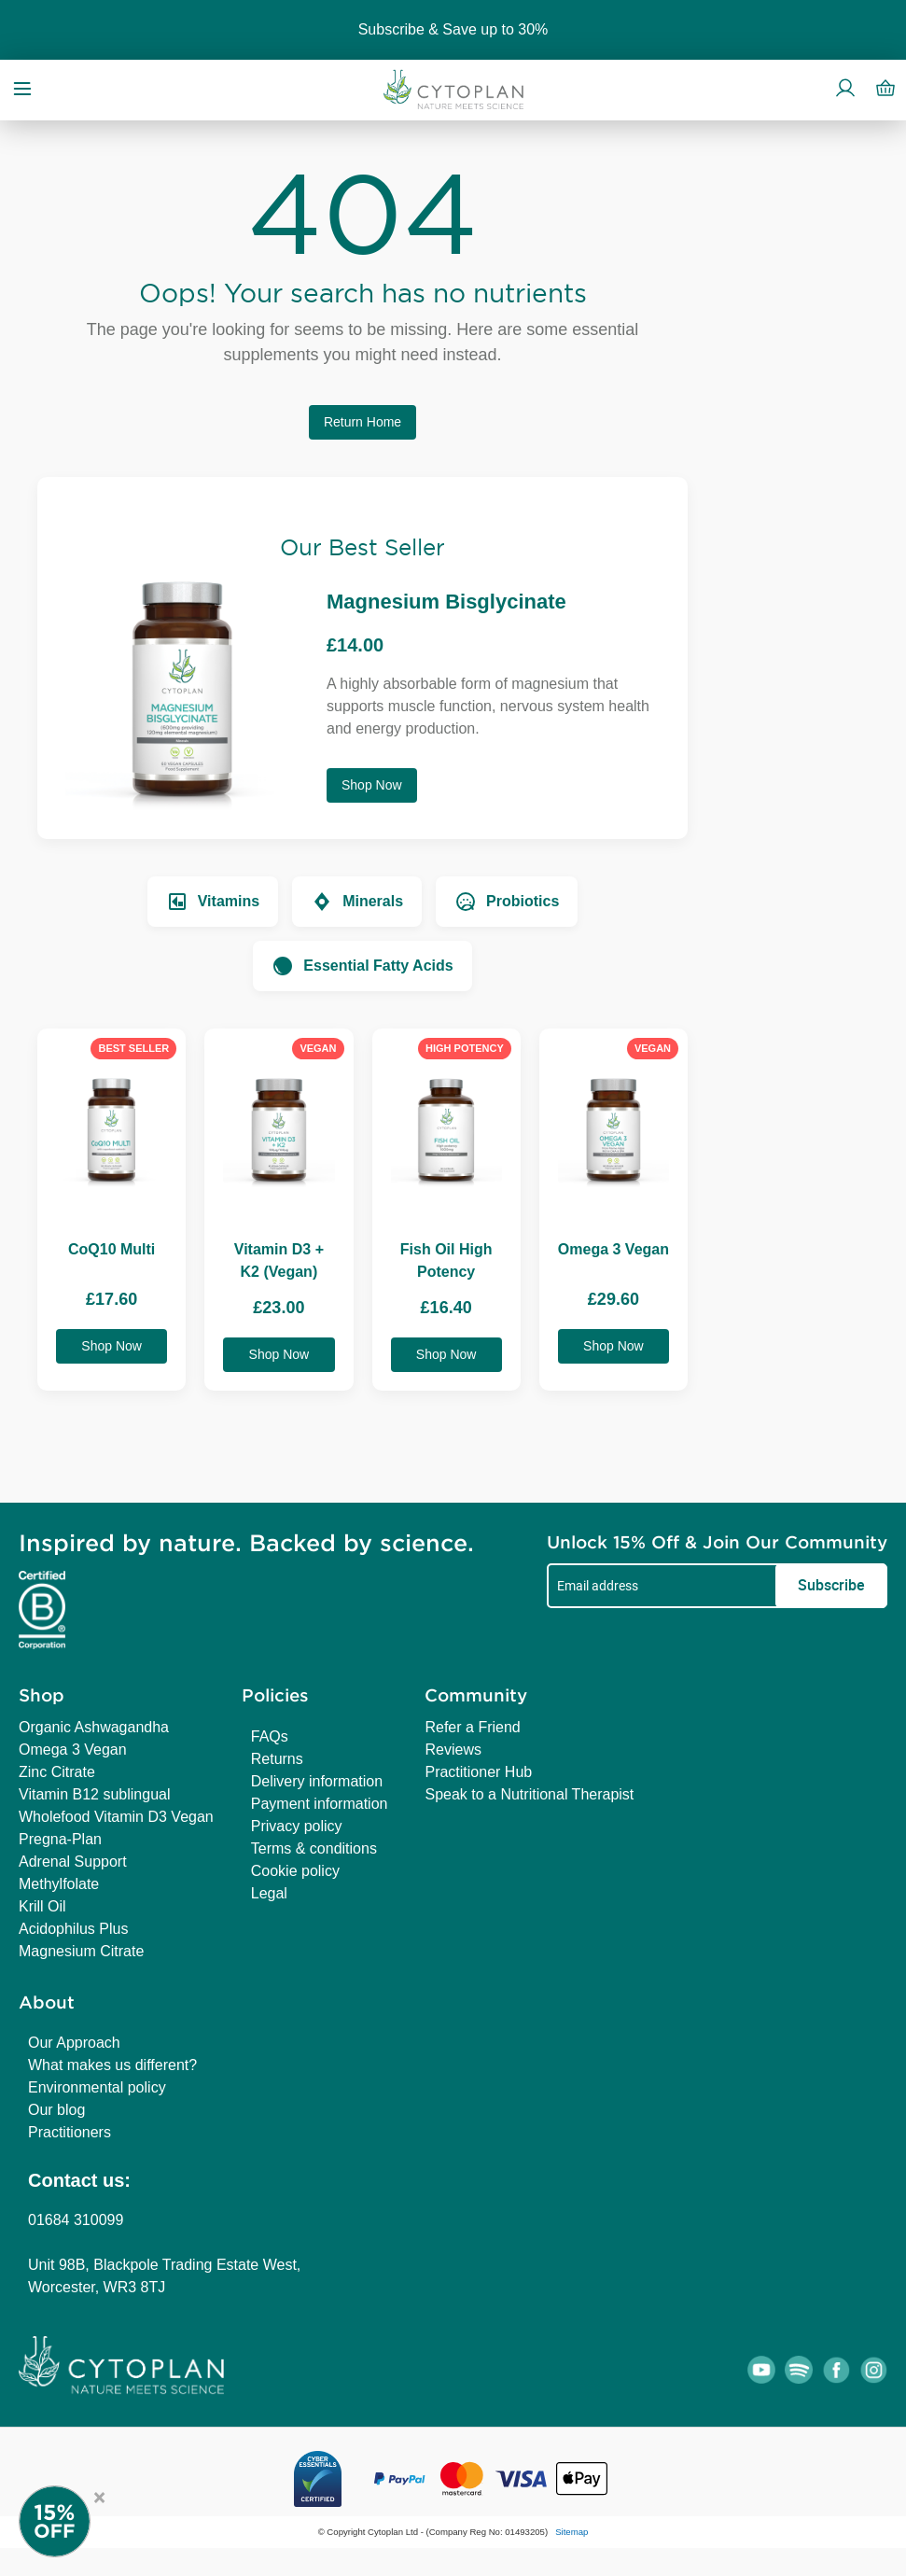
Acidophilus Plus (73, 1929)
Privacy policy (296, 1826)
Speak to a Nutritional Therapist (529, 1794)
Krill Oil (42, 1906)
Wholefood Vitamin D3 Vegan (116, 1817)
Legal (269, 1893)
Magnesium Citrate (81, 1951)
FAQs (269, 1736)
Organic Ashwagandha (94, 1727)
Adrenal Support (73, 1861)
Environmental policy (97, 2087)
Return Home (362, 421)
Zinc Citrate (57, 1772)
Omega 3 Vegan (73, 1749)
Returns (277, 1759)
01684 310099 (75, 2220)
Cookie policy (295, 1871)
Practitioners (69, 2132)
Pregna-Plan (60, 1839)
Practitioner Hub (478, 1772)
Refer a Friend (472, 1727)
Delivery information (317, 1781)
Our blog (56, 2110)
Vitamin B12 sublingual (94, 1794)
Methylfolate (59, 1884)
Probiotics (506, 901)
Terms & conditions (314, 1848)
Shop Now (371, 784)
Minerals (357, 901)
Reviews (453, 1749)
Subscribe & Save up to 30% (453, 29)
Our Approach (74, 2043)
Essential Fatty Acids (362, 966)
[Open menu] (22, 87)
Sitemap (571, 2532)
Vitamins (212, 901)
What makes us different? (112, 2065)
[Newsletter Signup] (75, 2521)
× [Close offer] (99, 2494)
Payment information (319, 1804)
